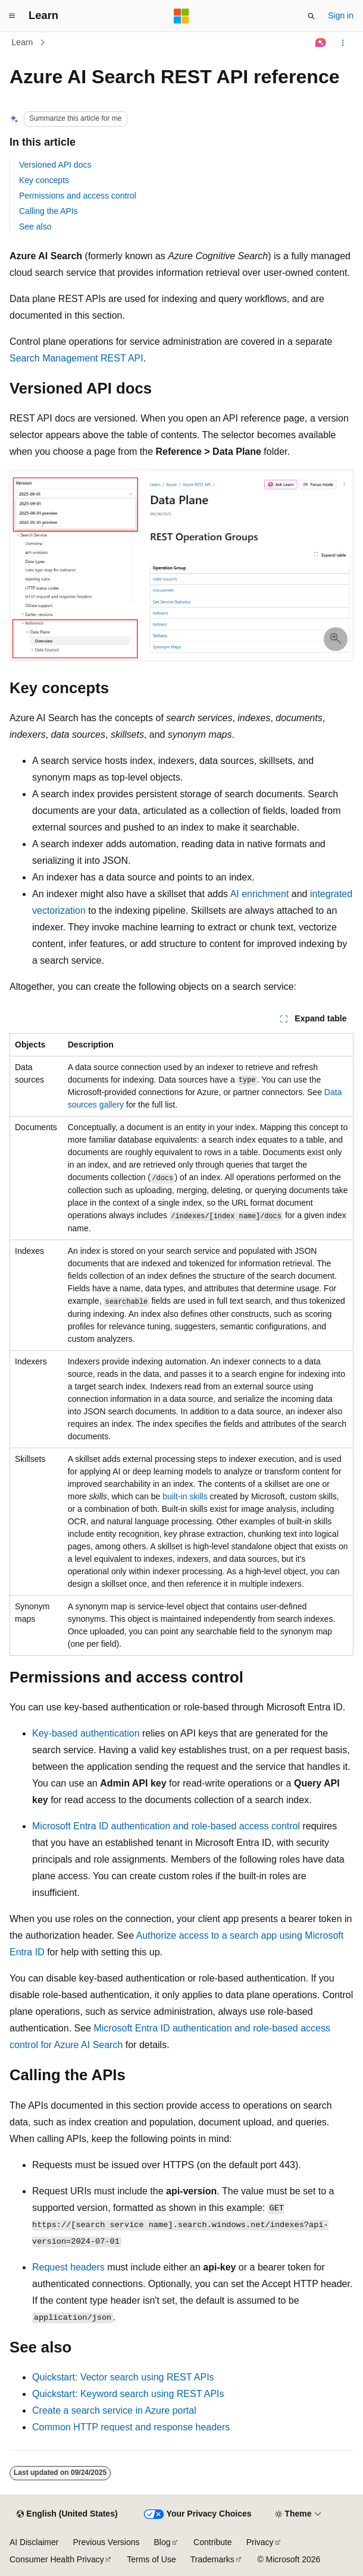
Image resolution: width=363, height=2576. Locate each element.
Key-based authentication (86, 1733)
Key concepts (44, 180)
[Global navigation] (12, 16)
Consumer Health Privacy (57, 2559)
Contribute (212, 2542)
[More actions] (343, 42)
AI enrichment (259, 894)
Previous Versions (106, 2542)
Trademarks (212, 2559)
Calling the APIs (48, 211)
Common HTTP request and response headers (131, 2427)
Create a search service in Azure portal (114, 2410)
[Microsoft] (181, 16)
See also (35, 226)
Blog (162, 2542)
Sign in (340, 15)
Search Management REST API (76, 358)
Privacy (260, 2542)
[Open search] (311, 16)
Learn (22, 42)
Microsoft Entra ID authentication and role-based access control (166, 1826)
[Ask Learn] (321, 42)
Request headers (68, 2267)
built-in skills (184, 1496)
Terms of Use (151, 2559)
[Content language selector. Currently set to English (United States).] (67, 2514)
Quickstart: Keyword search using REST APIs (128, 2394)
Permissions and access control (77, 195)
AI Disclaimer (34, 2542)
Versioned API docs (55, 164)
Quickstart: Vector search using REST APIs (123, 2377)
